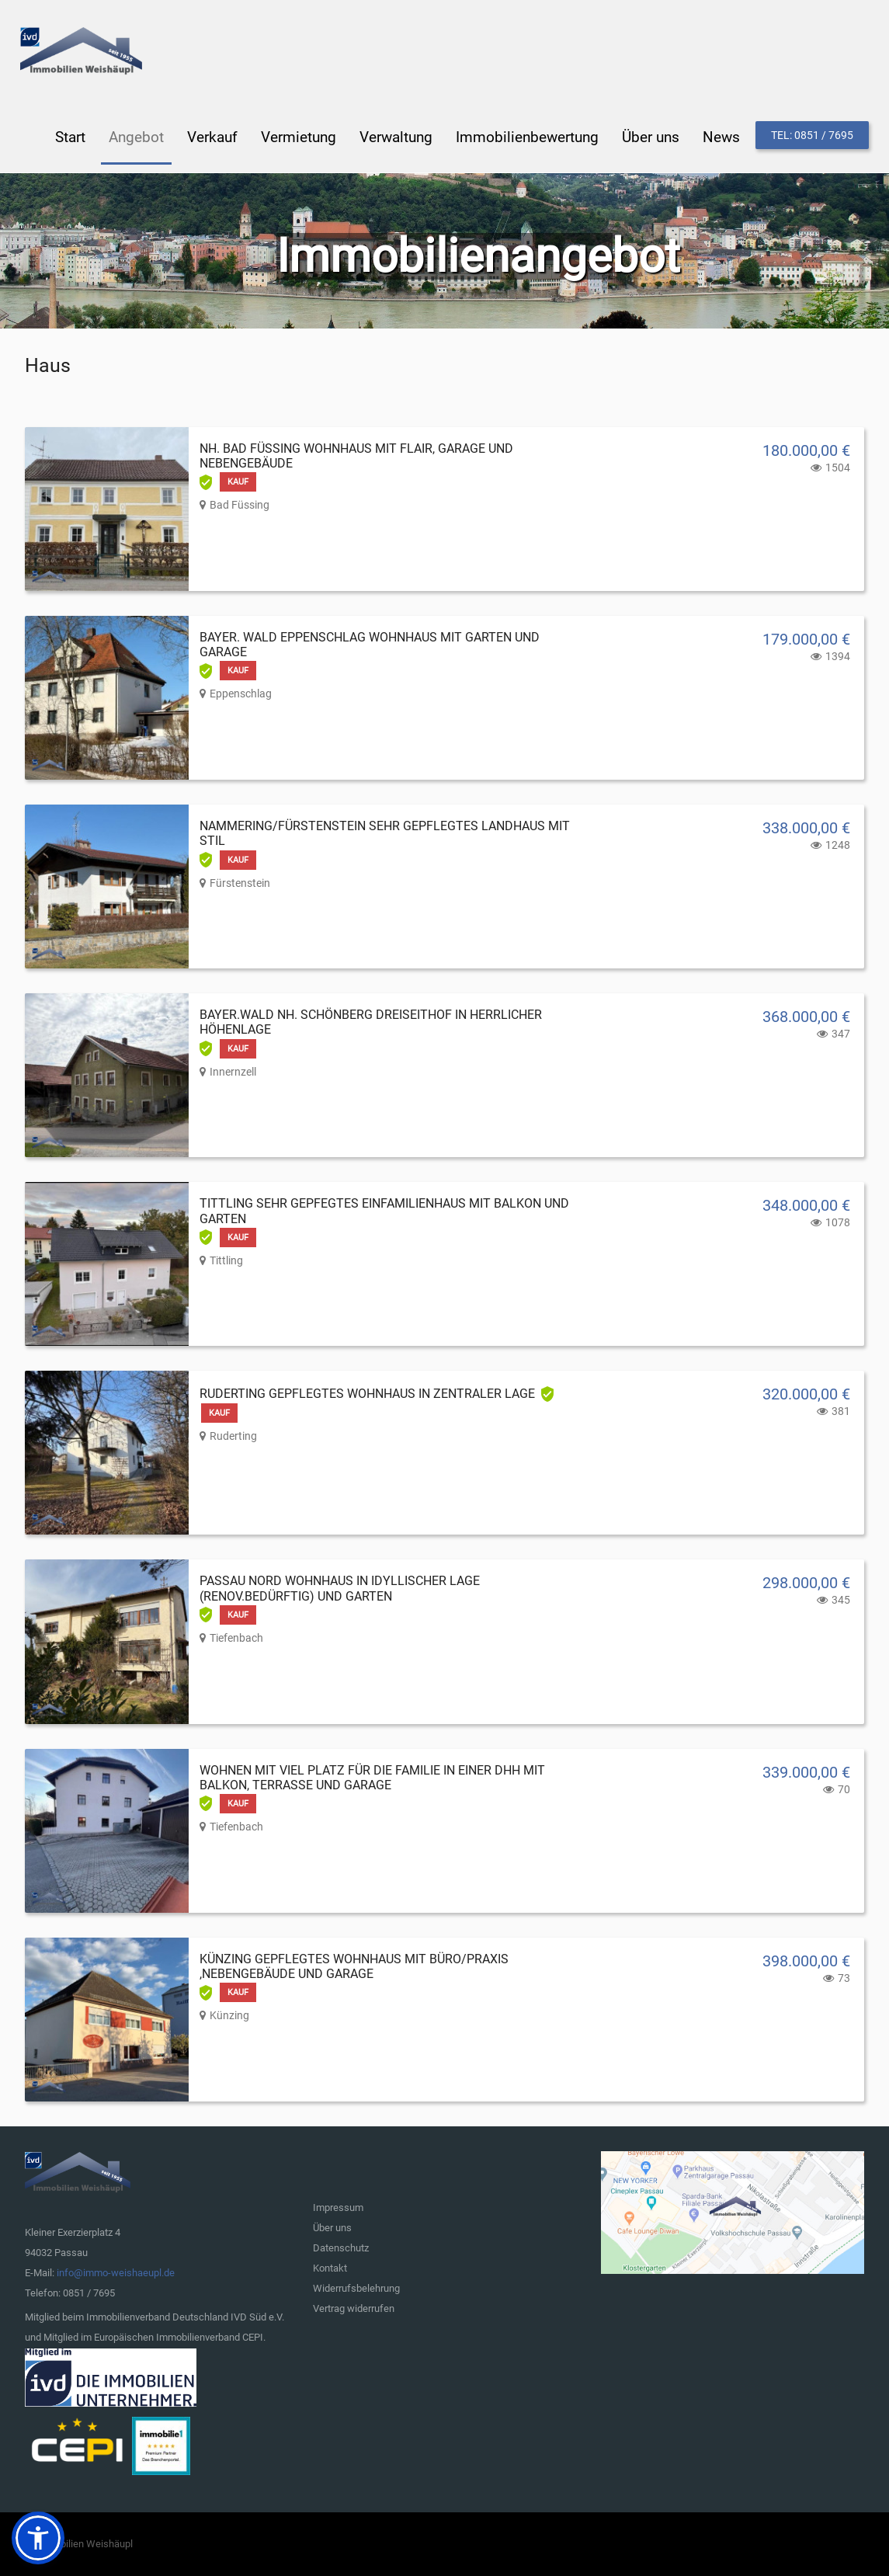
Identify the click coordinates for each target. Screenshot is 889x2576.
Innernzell (233, 1071)
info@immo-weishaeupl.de (116, 2272)
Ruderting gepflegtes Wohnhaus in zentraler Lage (367, 1392)
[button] (38, 2537)
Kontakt (330, 2267)
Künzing (229, 2014)
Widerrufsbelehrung (356, 2287)
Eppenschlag (241, 693)
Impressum (338, 2207)
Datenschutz (341, 2247)
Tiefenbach (236, 1637)
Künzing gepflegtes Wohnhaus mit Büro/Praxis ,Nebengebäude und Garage (354, 1965)
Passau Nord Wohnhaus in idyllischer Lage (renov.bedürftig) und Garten (340, 1587)
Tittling (226, 1259)
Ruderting (233, 1435)
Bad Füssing (239, 504)
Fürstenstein (240, 882)
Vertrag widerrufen (353, 2308)
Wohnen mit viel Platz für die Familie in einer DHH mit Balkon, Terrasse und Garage (372, 1777)
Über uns (332, 2227)
